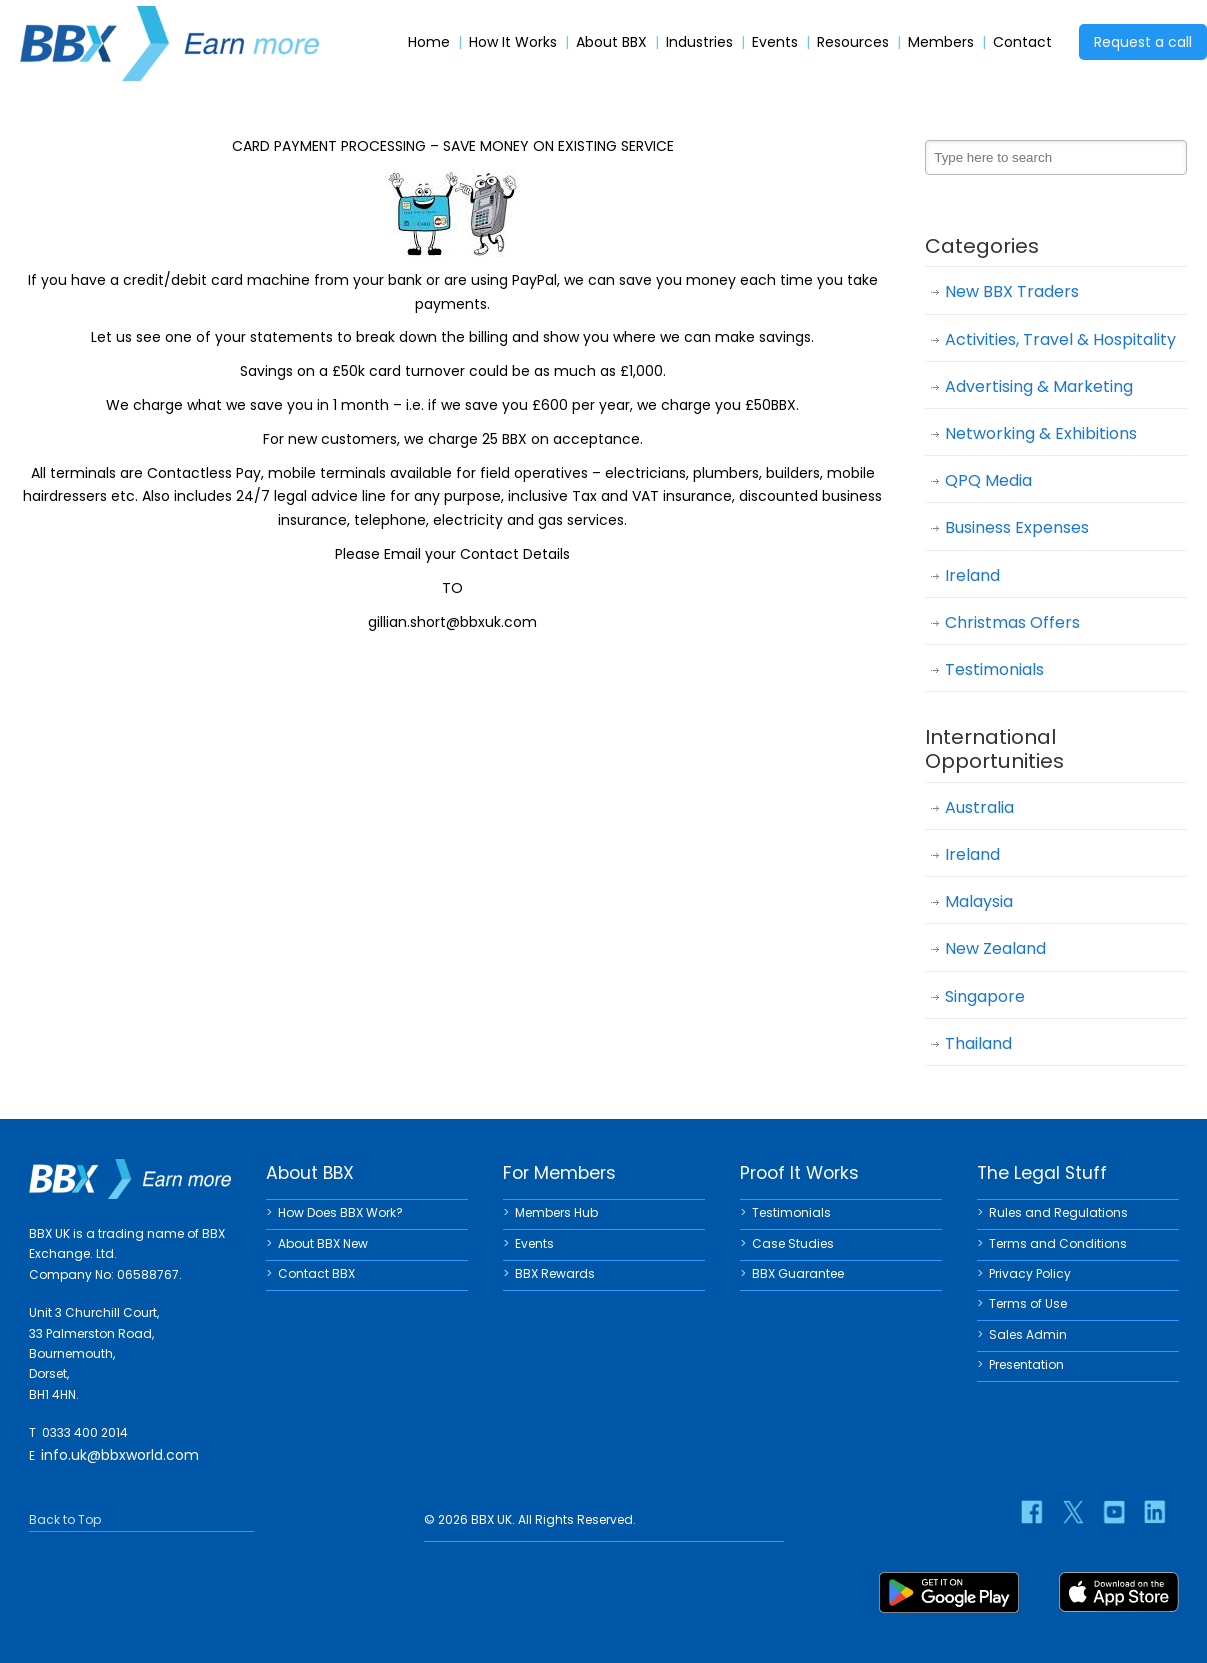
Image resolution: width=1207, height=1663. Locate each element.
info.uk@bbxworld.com (120, 1455)
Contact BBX (316, 1273)
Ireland (972, 575)
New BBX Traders (1012, 291)
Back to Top (65, 1519)
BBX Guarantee (798, 1273)
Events (775, 42)
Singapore (985, 996)
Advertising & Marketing (1039, 386)
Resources (853, 42)
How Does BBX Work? (340, 1212)
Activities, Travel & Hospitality (1060, 339)
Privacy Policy (1030, 1273)
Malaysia (979, 901)
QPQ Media (988, 480)
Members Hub (556, 1212)
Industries (699, 42)
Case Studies (793, 1243)
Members (941, 42)
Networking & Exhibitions (1041, 433)
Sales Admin (1028, 1334)
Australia (979, 807)
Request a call (1143, 42)
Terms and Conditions (1058, 1243)
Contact (1022, 42)
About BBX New (323, 1243)
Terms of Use (1028, 1303)
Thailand (978, 1043)
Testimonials (994, 669)
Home (429, 42)
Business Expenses (1017, 527)
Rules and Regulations (1058, 1212)
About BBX (611, 42)
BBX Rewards (555, 1273)
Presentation (1026, 1364)
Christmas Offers (1012, 622)
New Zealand (995, 948)
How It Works (513, 42)
